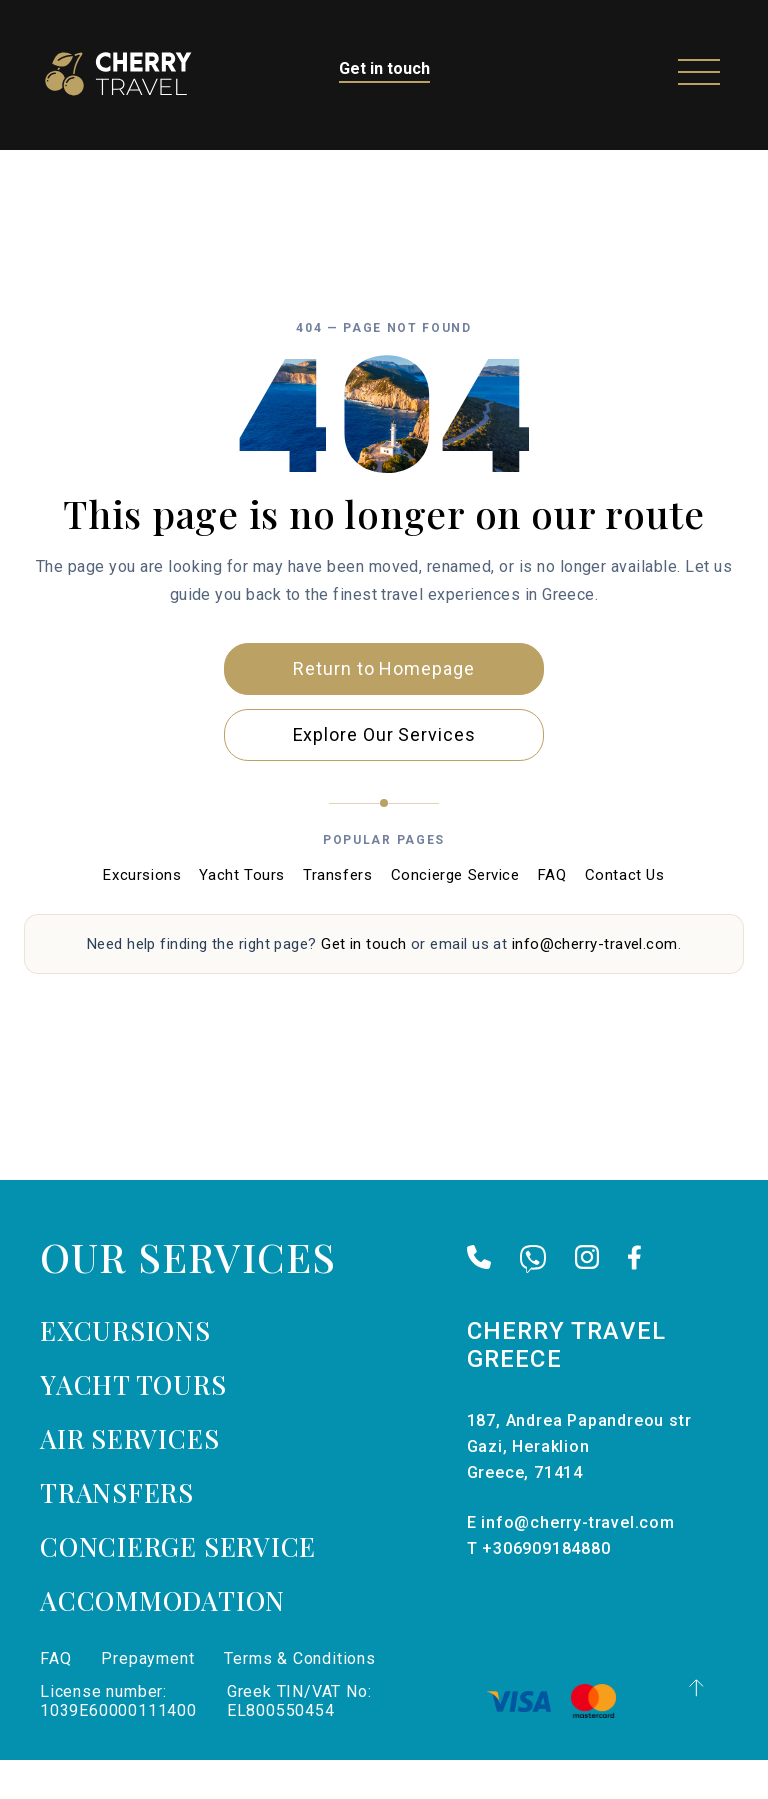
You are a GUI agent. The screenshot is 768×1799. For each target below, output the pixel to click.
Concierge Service (455, 913)
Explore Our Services (384, 772)
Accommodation (162, 1639)
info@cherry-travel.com (595, 982)
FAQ (552, 913)
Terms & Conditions (299, 1697)
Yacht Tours (242, 913)
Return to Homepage (383, 706)
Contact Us (625, 913)
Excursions (142, 913)
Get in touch (384, 68)
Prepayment (147, 1697)
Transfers (337, 913)
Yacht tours (133, 1423)
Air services (129, 1477)
